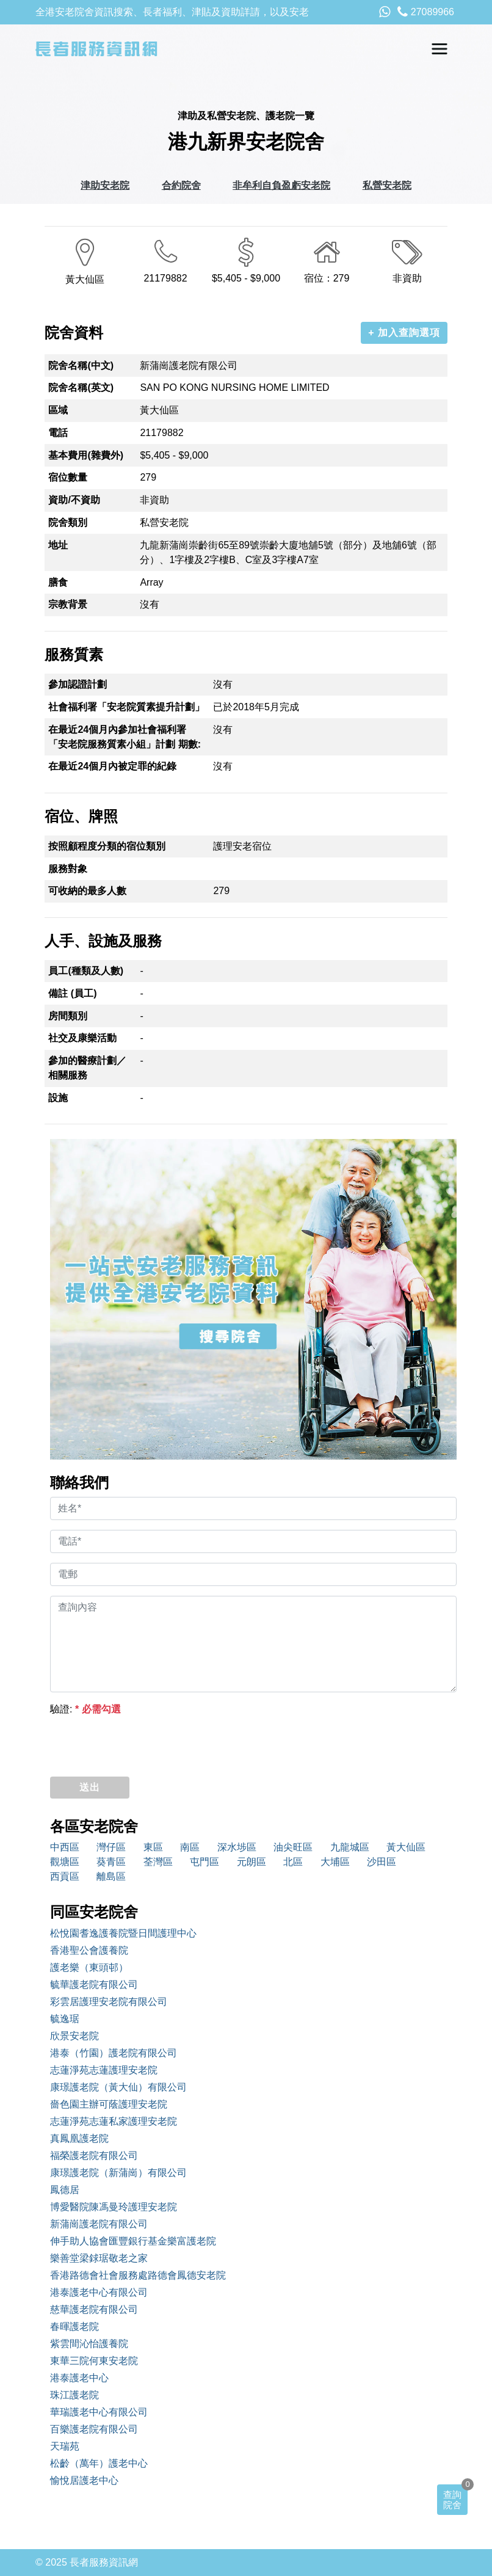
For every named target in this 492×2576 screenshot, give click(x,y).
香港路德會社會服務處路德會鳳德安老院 (138, 2275)
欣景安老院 (74, 2036)
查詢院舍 (452, 2499)
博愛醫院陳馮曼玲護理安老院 (113, 2207)
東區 (153, 1847)
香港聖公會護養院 (89, 1950)
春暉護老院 (74, 2326)
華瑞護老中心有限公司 (99, 2412)
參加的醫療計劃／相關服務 (87, 1067)
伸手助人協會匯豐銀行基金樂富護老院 (133, 2241)
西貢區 (64, 1876)
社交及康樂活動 (82, 1038)
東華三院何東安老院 (94, 2361)
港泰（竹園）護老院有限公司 (113, 2053)
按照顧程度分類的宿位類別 (106, 846)
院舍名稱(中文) (81, 365)
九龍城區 (349, 1847)
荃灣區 (158, 1862)
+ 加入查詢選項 (404, 332)
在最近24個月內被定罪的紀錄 (112, 766)
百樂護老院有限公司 (94, 2429)
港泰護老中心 (79, 2378)
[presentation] (143, 1743)
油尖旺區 (293, 1847)
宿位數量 (67, 477)
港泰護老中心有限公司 (99, 2292)
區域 (58, 410)
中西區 (64, 1847)
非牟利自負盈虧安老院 (281, 185)
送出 (89, 1787)
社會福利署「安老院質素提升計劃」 (126, 707)
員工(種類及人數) (85, 971)
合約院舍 (181, 185)
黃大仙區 (405, 1847)
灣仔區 (111, 1847)
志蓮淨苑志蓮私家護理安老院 (113, 2121)
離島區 (111, 1876)
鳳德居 (64, 2190)
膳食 (58, 582)
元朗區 (251, 1862)
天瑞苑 (64, 2446)
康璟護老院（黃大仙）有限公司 (118, 2087)
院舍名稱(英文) (81, 387)
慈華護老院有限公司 (94, 2309)
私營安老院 (387, 185)
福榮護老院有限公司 (94, 2155)
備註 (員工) (72, 993)
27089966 (425, 12)
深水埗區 (236, 1847)
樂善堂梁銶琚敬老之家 (99, 2258)
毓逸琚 (64, 2019)
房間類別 (67, 1016)
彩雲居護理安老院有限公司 (108, 2001)
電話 (58, 433)
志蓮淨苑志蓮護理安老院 (103, 2070)
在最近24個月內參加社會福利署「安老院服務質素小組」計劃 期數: (124, 736)
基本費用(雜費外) (85, 455)
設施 (58, 1098)
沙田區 (381, 1862)
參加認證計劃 (77, 684)
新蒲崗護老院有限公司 (99, 2224)
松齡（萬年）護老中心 (99, 2463)
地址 (58, 545)
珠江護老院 (74, 2395)
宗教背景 (67, 604)
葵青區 (111, 1862)
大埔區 (335, 1862)
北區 (293, 1862)
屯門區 (204, 1862)
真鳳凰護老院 (79, 2138)
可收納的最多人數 (87, 891)
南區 (190, 1847)
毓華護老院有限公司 (94, 1984)
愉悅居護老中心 (84, 2480)
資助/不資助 (73, 500)
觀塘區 (64, 1862)
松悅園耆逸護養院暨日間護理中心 (123, 1933)
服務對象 (67, 869)
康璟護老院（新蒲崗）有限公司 (118, 2172)
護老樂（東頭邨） (89, 1967)
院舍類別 (67, 522)
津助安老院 (105, 185)
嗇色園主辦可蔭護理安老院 (108, 2104)
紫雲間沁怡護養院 (89, 2343)
